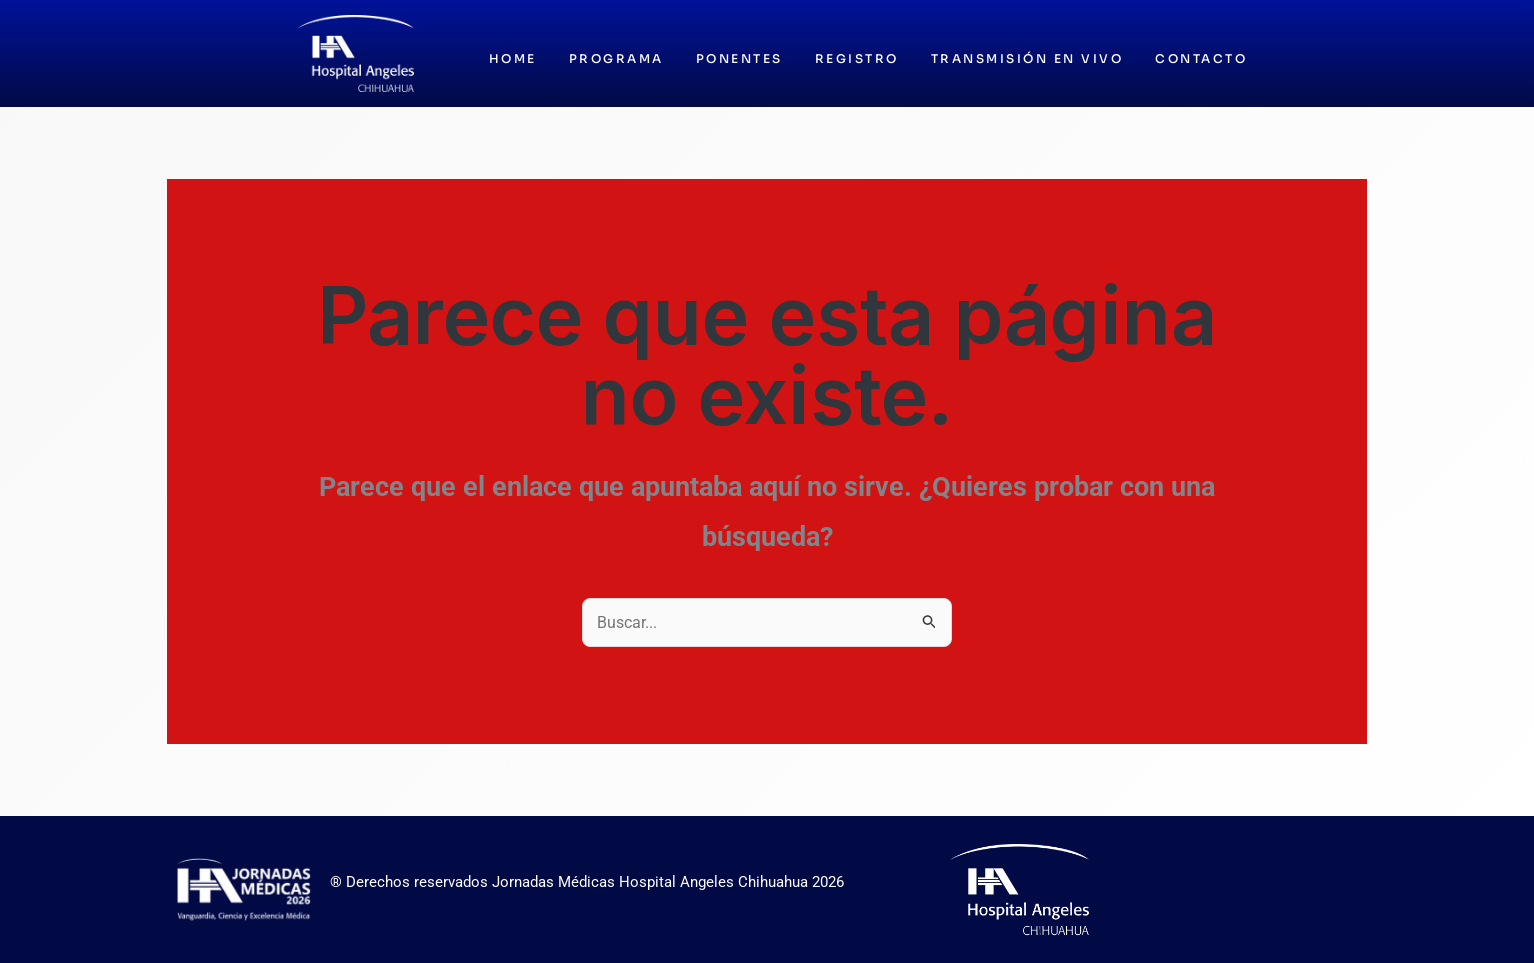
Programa (616, 58)
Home (513, 58)
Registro (857, 58)
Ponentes (739, 58)
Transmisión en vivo (1027, 58)
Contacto (1201, 58)
